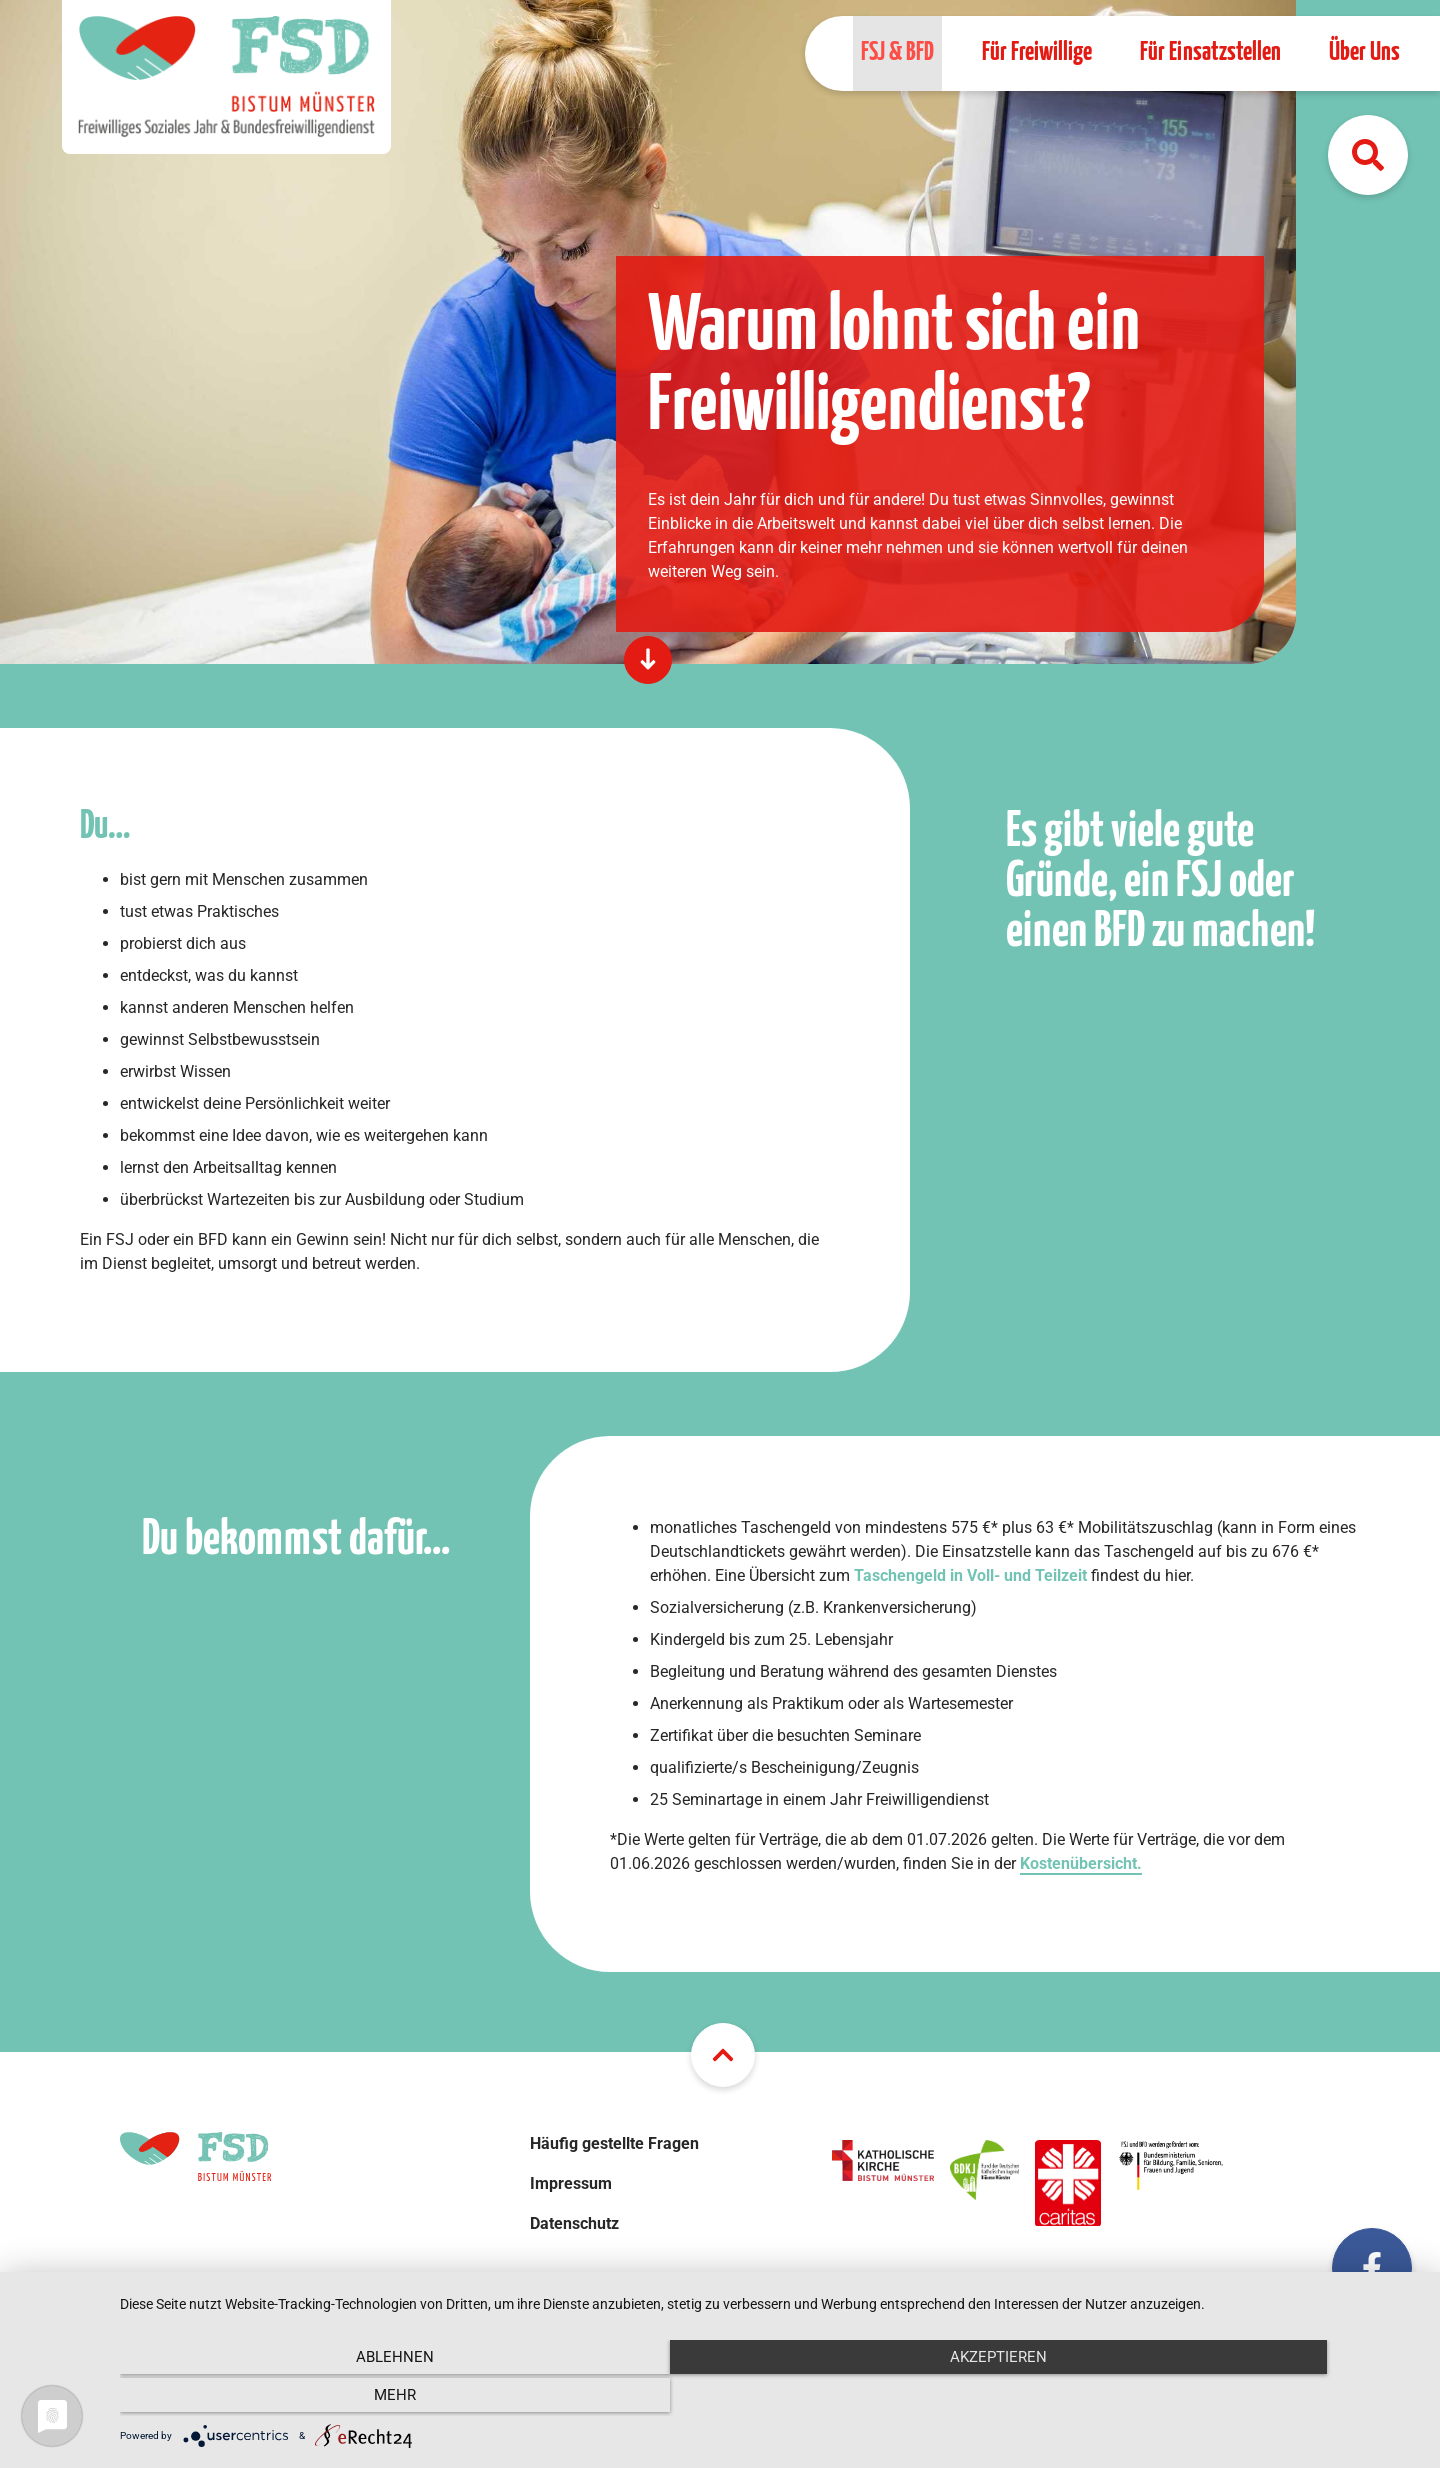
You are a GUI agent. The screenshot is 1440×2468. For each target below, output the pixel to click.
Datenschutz (574, 2223)
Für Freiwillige (1037, 52)
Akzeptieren (770, 2398)
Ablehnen (315, 2398)
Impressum (571, 2183)
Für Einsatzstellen (1210, 52)
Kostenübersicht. (1081, 1863)
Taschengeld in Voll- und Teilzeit (970, 1575)
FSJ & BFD (897, 52)
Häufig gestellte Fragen (614, 2143)
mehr (1225, 2398)
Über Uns (1364, 52)
